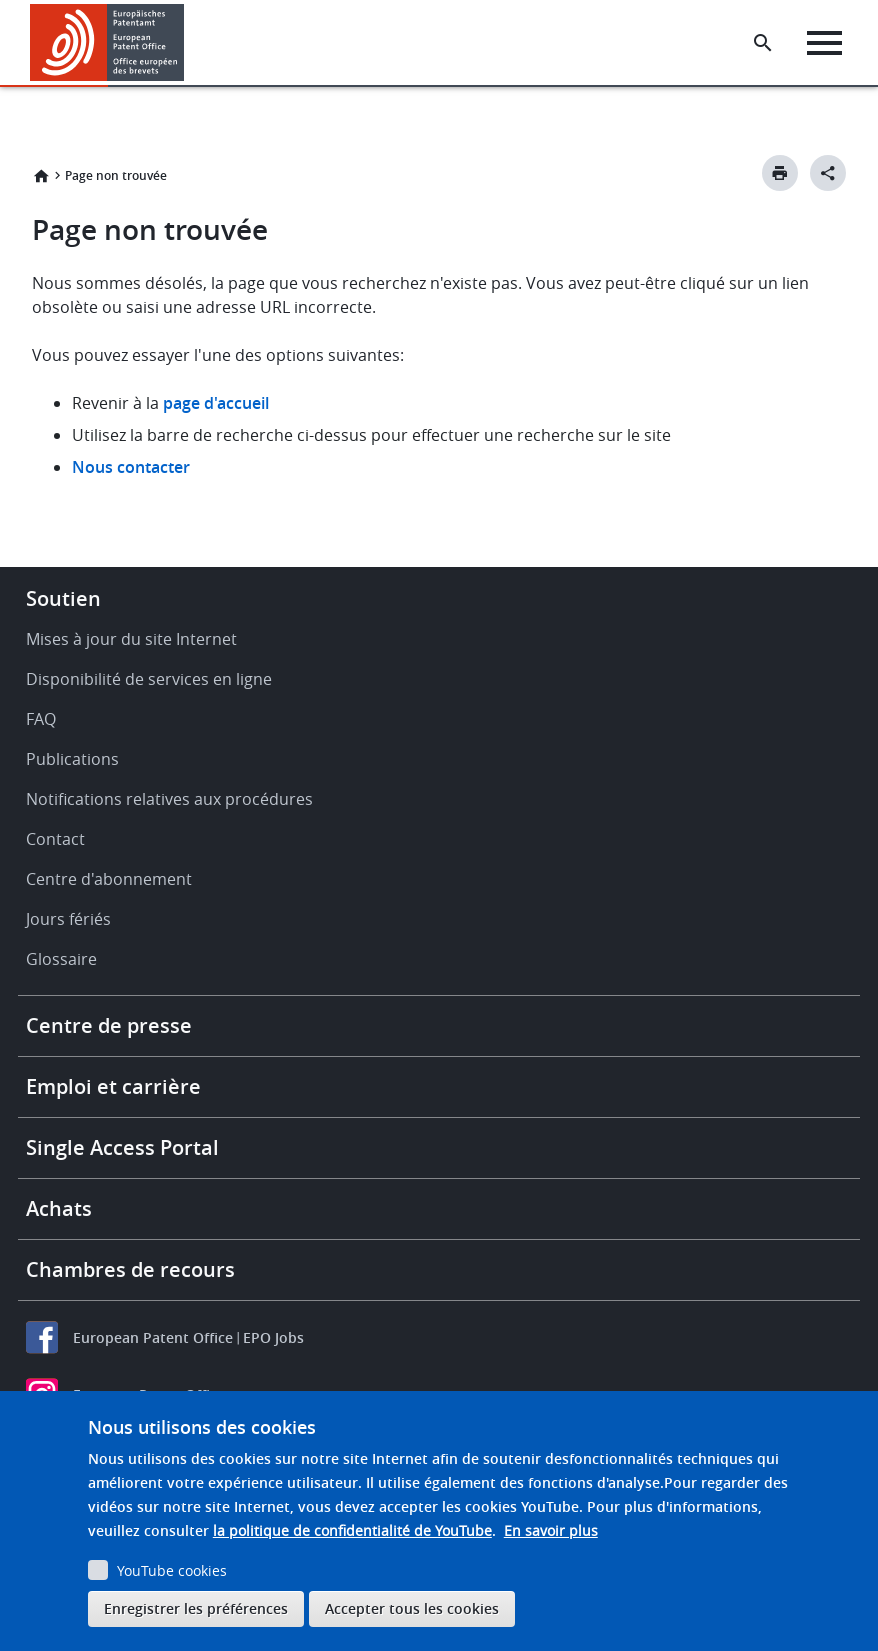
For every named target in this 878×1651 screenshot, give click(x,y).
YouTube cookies (172, 1570)
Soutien (63, 598)
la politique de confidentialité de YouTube (352, 1530)
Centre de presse (109, 1025)
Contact (55, 839)
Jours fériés (68, 919)
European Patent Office (153, 1337)
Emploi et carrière (113, 1086)
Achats (59, 1208)
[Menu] (824, 43)
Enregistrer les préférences (196, 1608)
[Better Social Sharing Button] (828, 173)
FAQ (41, 719)
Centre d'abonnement (109, 879)
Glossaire (61, 959)
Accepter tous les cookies (412, 1608)
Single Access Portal (122, 1147)
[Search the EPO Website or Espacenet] (763, 43)
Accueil (41, 176)
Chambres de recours (130, 1269)
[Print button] (780, 173)
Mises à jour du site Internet (131, 639)
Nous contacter (131, 467)
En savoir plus (551, 1530)
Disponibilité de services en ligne (149, 679)
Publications (72, 759)
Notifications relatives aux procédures (169, 799)
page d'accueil (216, 403)
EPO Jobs (273, 1337)
